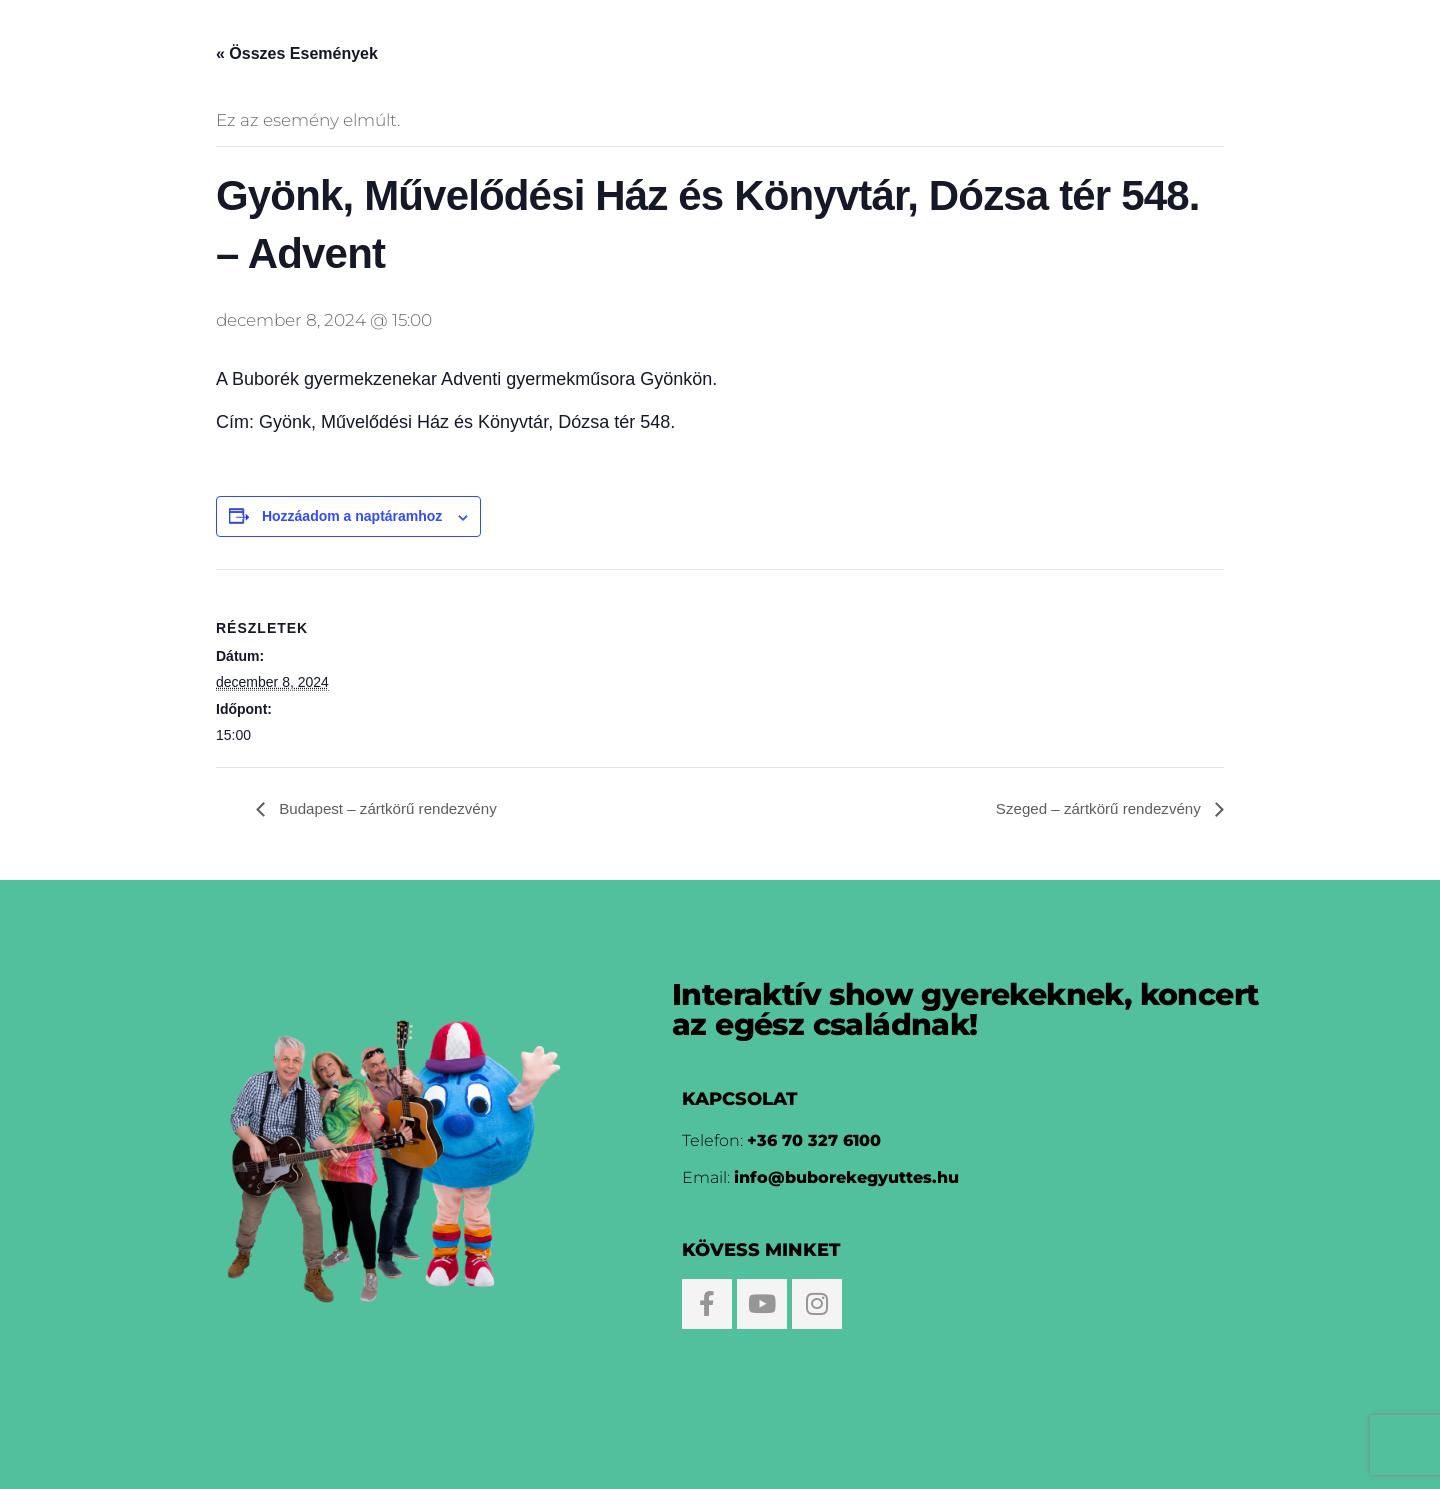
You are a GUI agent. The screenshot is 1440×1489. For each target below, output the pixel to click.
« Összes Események (297, 53)
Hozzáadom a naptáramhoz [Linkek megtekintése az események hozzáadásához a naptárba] (352, 516)
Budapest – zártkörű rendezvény (392, 809)
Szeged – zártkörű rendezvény (1094, 809)
